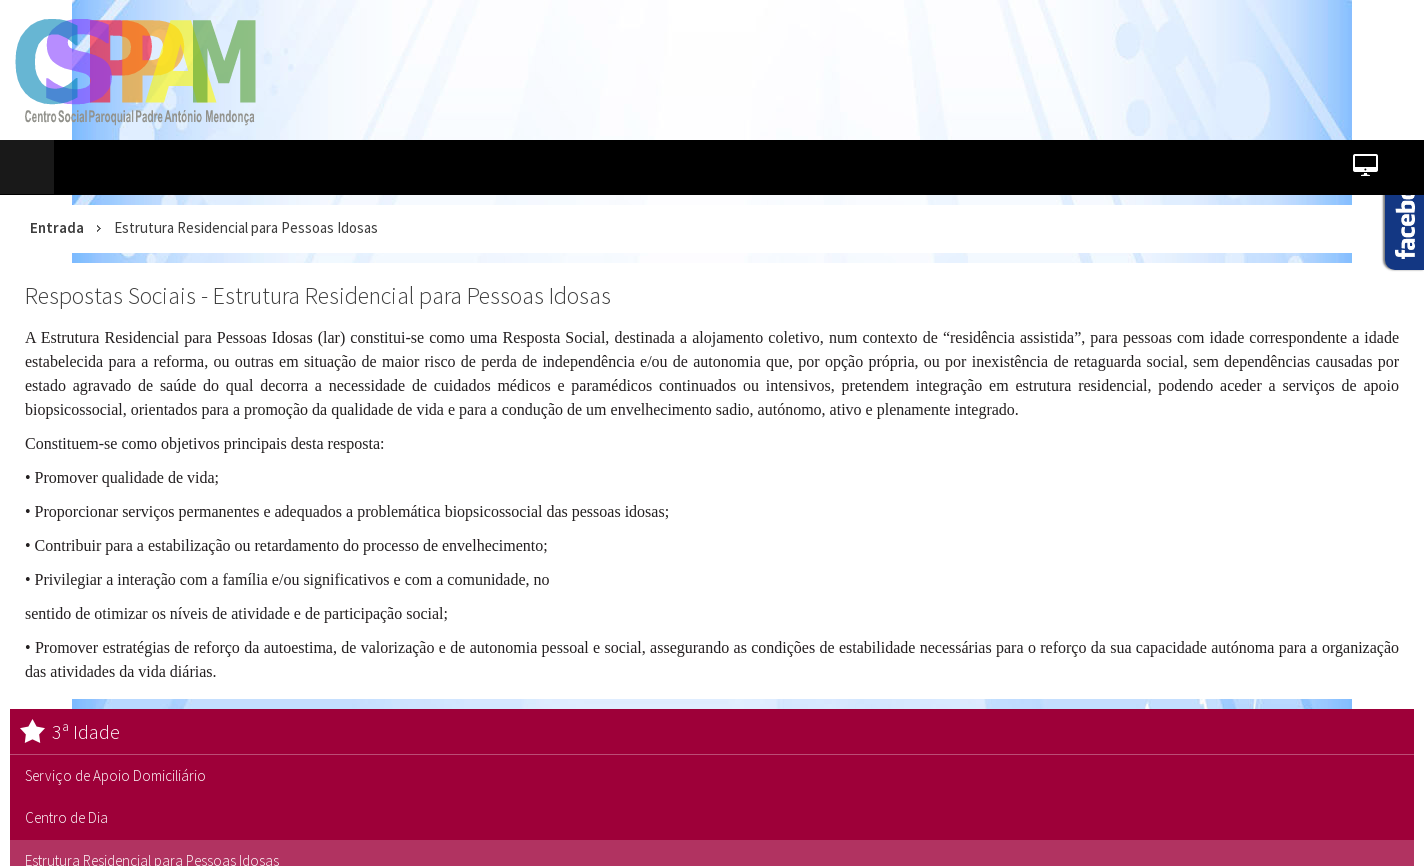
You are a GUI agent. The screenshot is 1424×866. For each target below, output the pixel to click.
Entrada (57, 227)
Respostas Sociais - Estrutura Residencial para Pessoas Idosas (318, 295)
